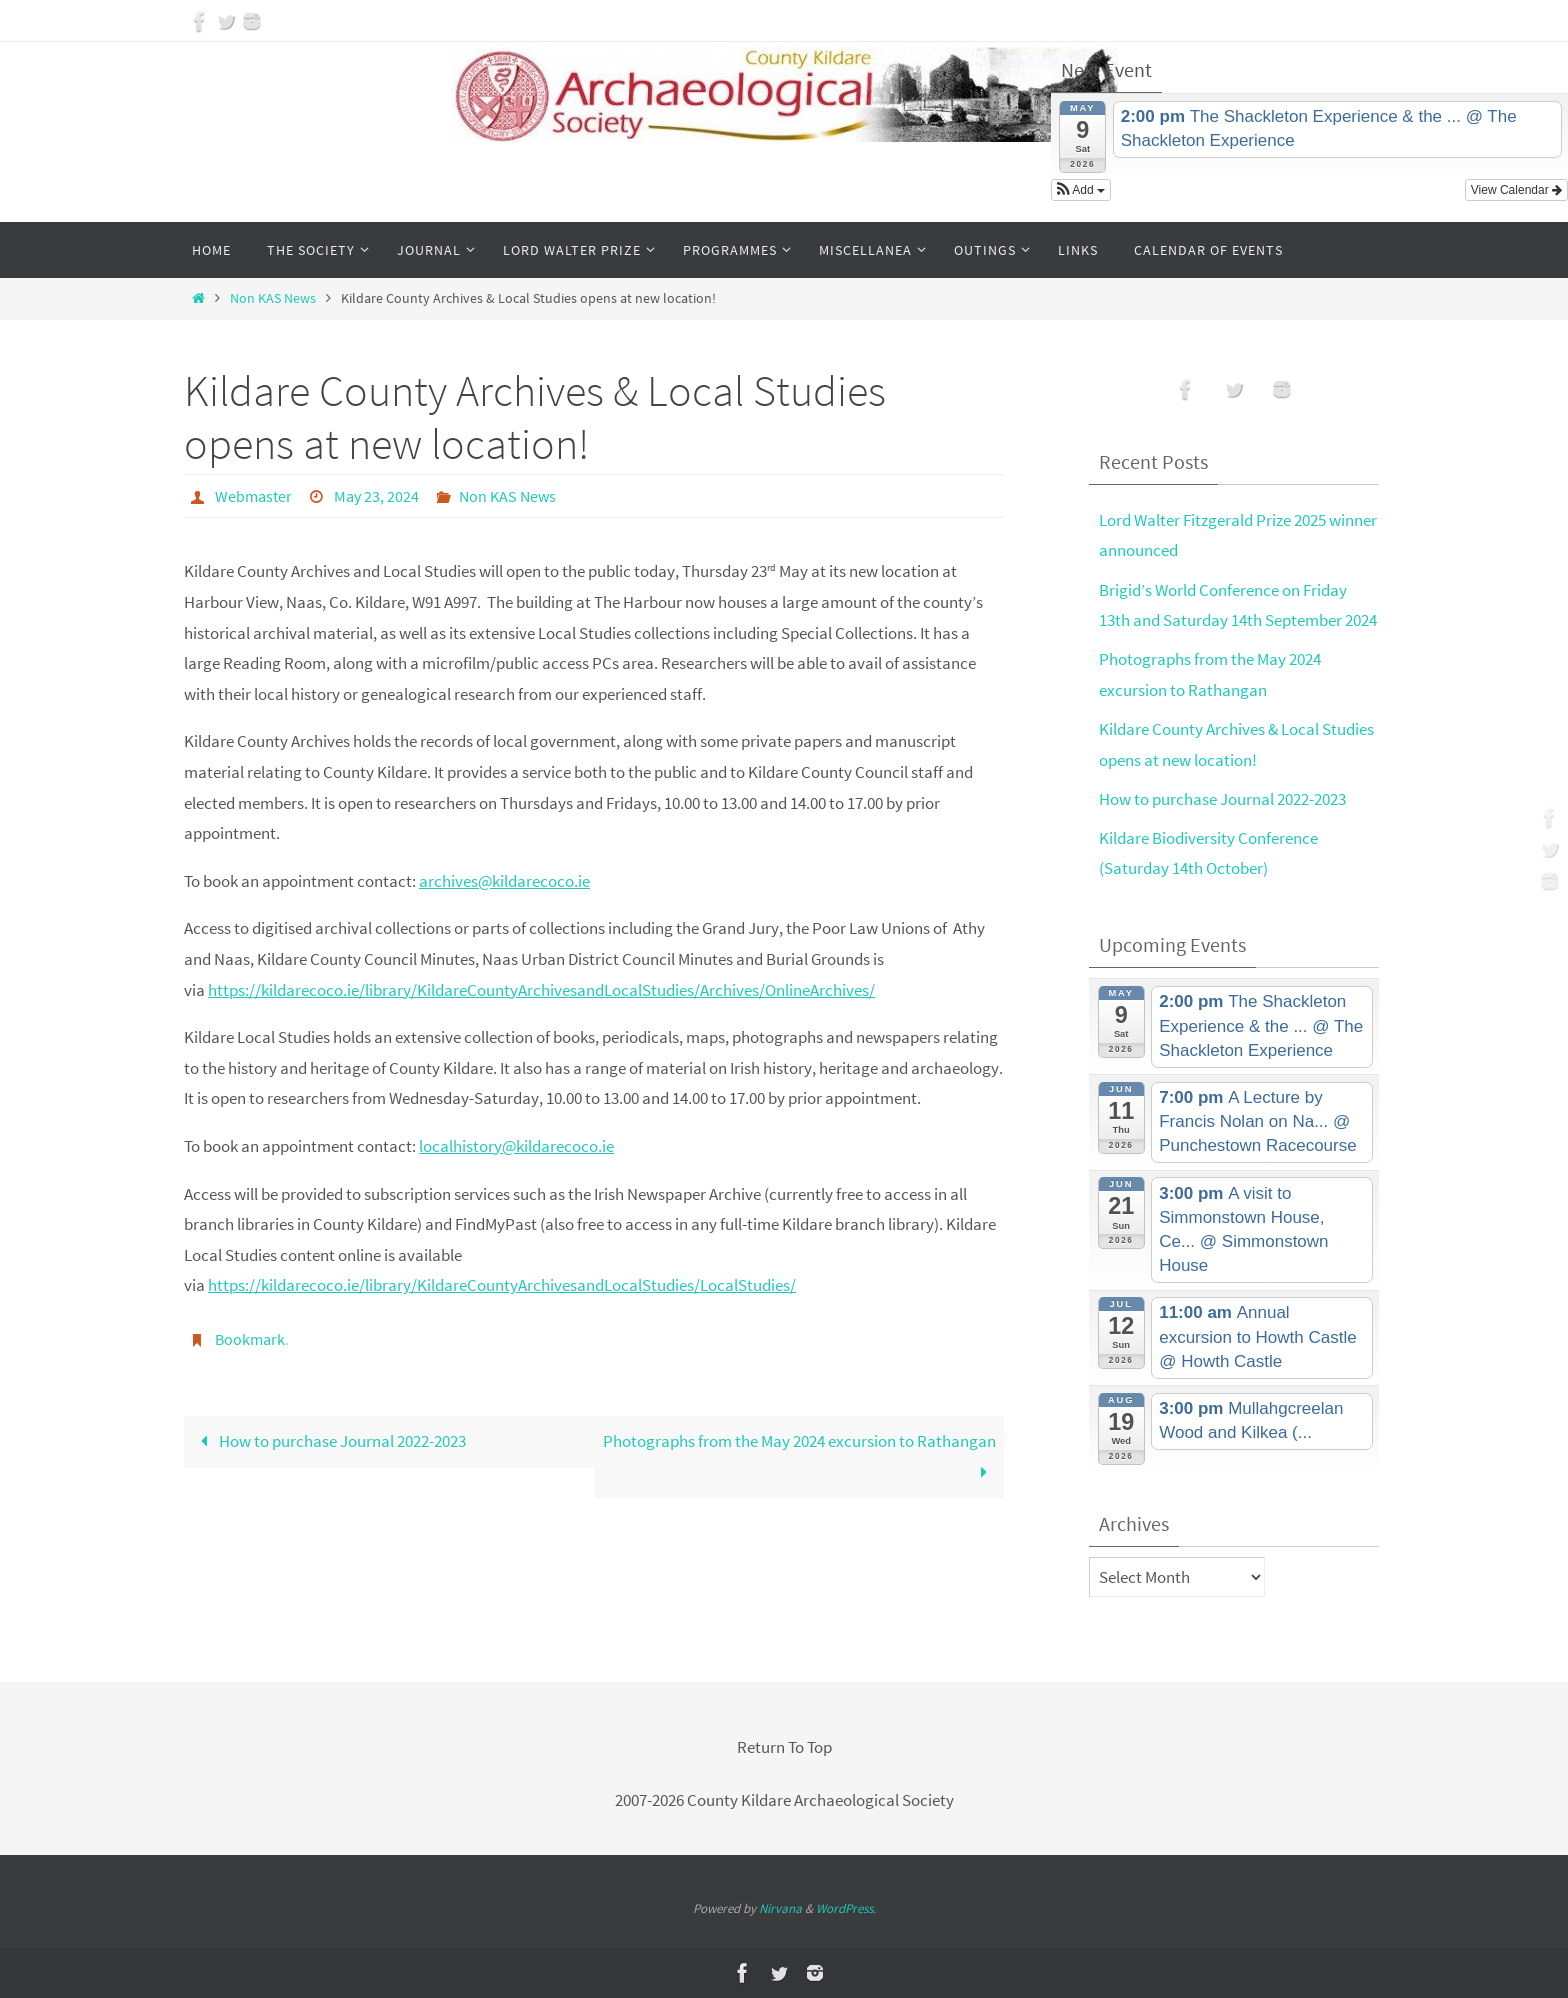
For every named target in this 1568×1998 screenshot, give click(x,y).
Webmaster (253, 496)
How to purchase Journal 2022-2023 (329, 1441)
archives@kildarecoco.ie (504, 881)
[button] (1081, 190)
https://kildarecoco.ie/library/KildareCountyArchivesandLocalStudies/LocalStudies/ (502, 1285)
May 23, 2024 (376, 496)
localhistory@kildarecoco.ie (516, 1146)
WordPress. (846, 1908)
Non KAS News (273, 298)
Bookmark (250, 1339)
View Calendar (1516, 190)
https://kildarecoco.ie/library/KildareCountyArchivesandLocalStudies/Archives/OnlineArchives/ (541, 990)
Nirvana (780, 1908)
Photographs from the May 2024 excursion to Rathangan (799, 1456)
